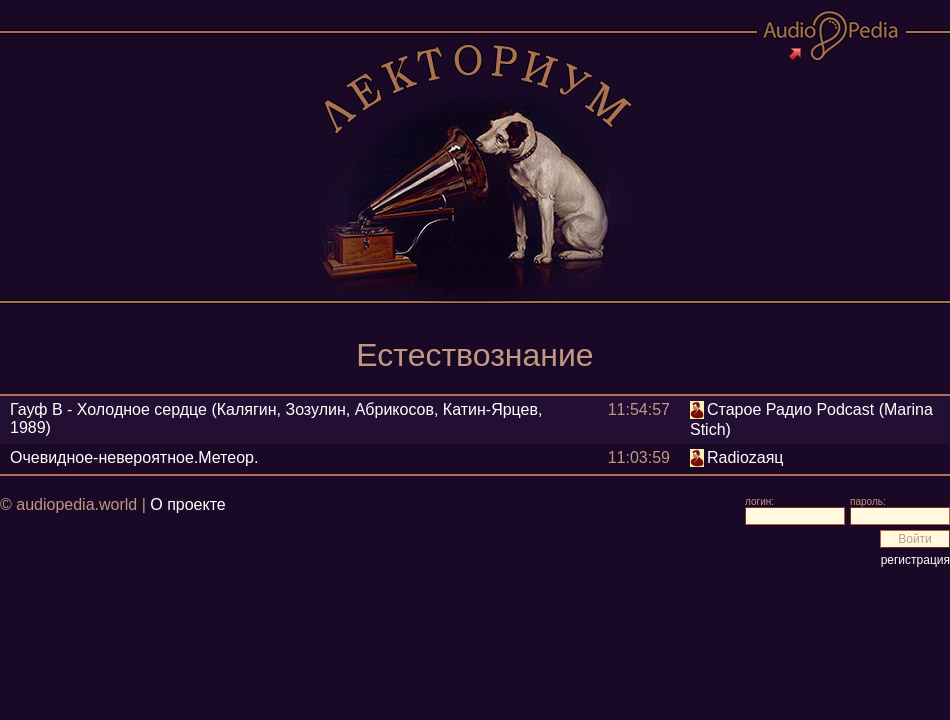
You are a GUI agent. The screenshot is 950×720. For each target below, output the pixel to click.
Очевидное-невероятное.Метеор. (134, 457)
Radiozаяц (745, 457)
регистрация (915, 560)
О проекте (187, 504)
